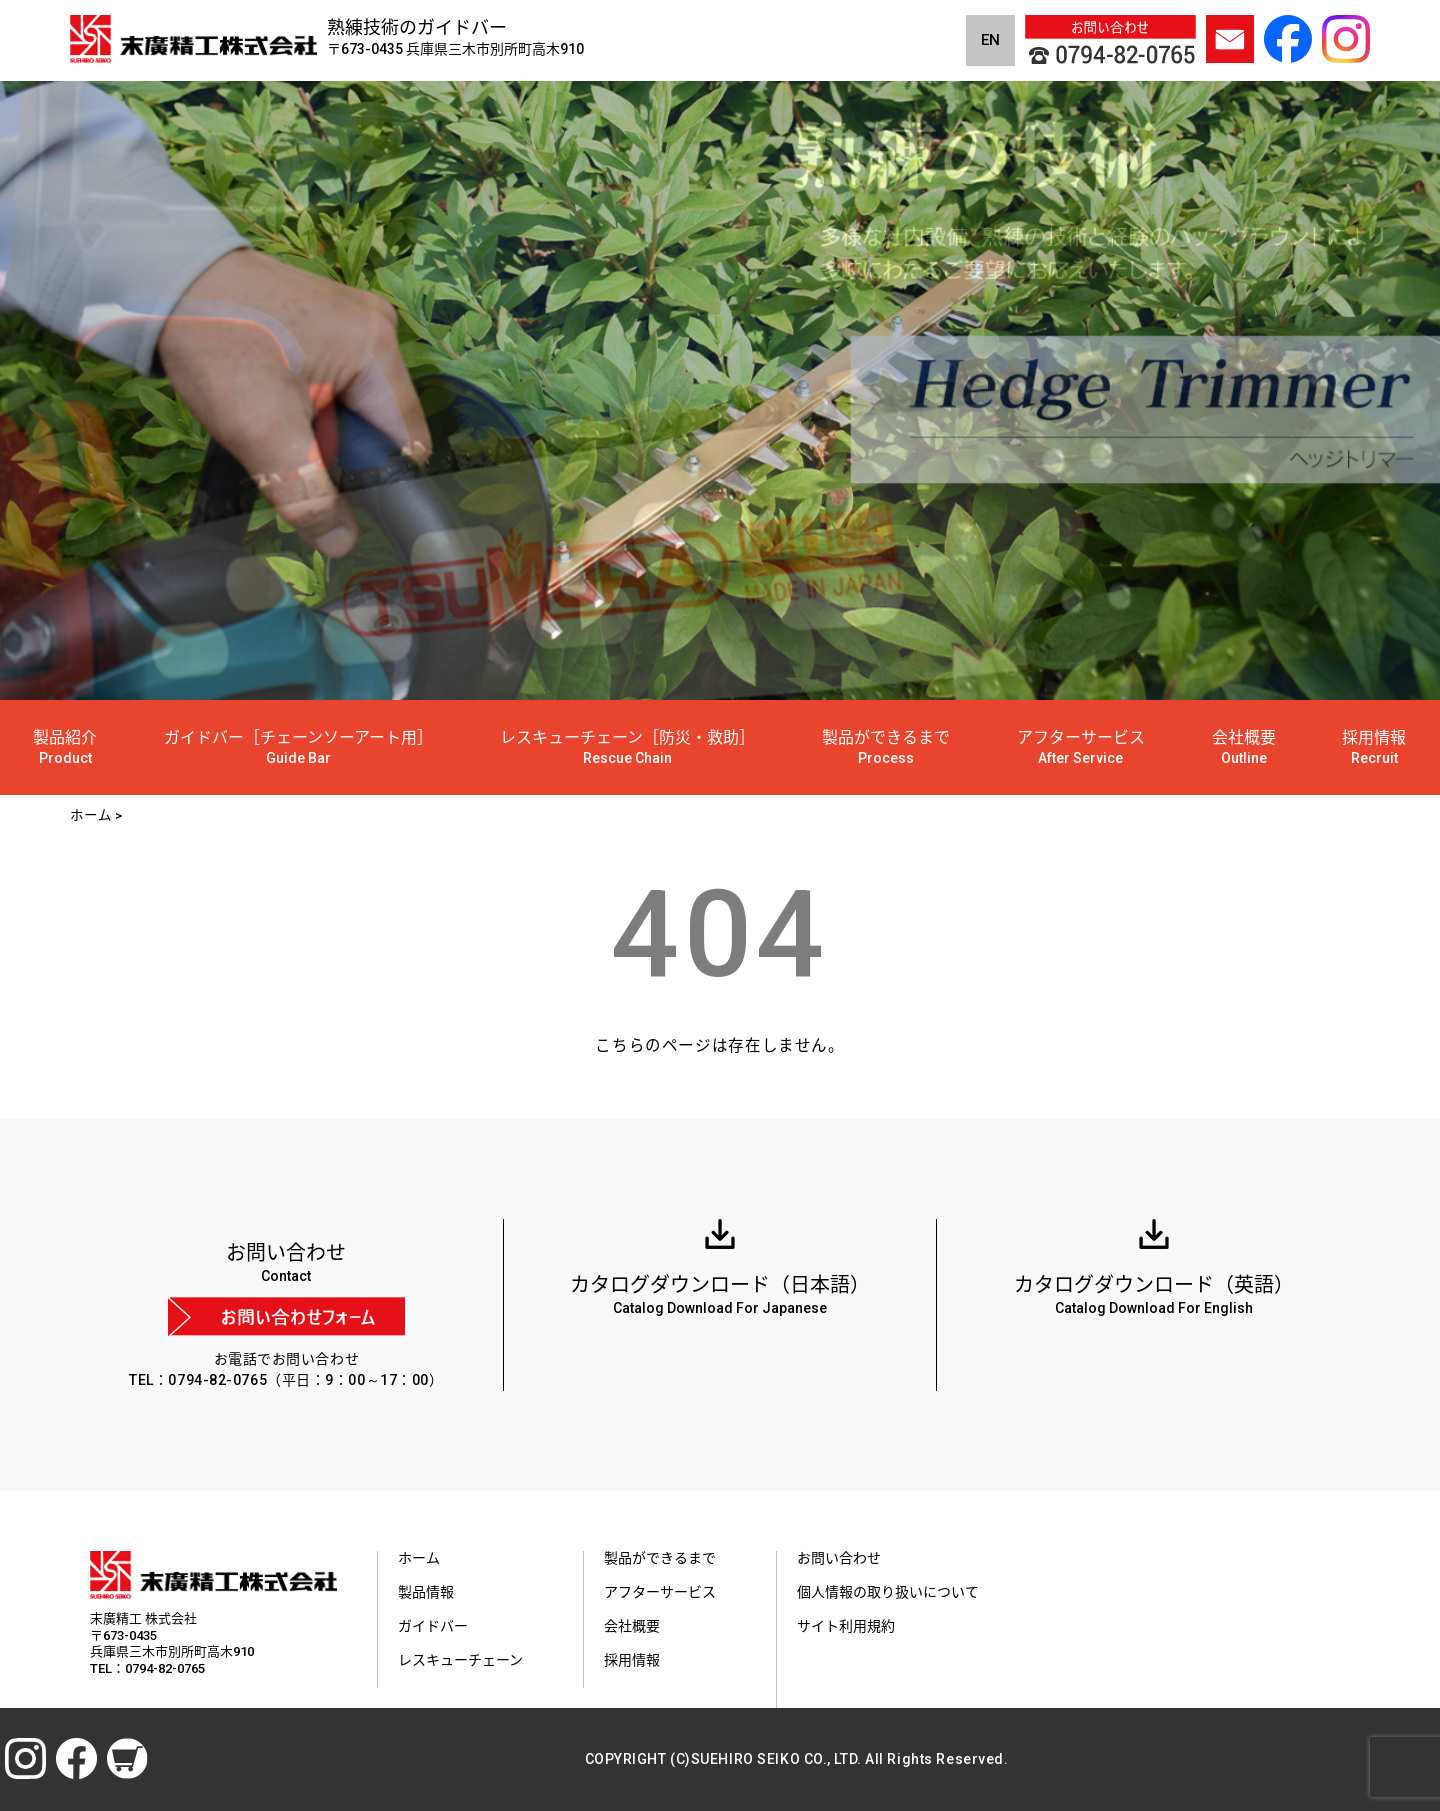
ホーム (419, 1558)
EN (990, 40)
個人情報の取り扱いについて (888, 1592)
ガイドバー (433, 1626)
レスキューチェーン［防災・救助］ (627, 747)
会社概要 (1244, 747)
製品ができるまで (886, 747)
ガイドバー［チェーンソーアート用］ (298, 747)
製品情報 (426, 1592)
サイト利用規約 (846, 1626)
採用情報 (1374, 747)
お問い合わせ (839, 1558)
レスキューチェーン (460, 1660)
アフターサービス (1081, 747)
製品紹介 (65, 747)
